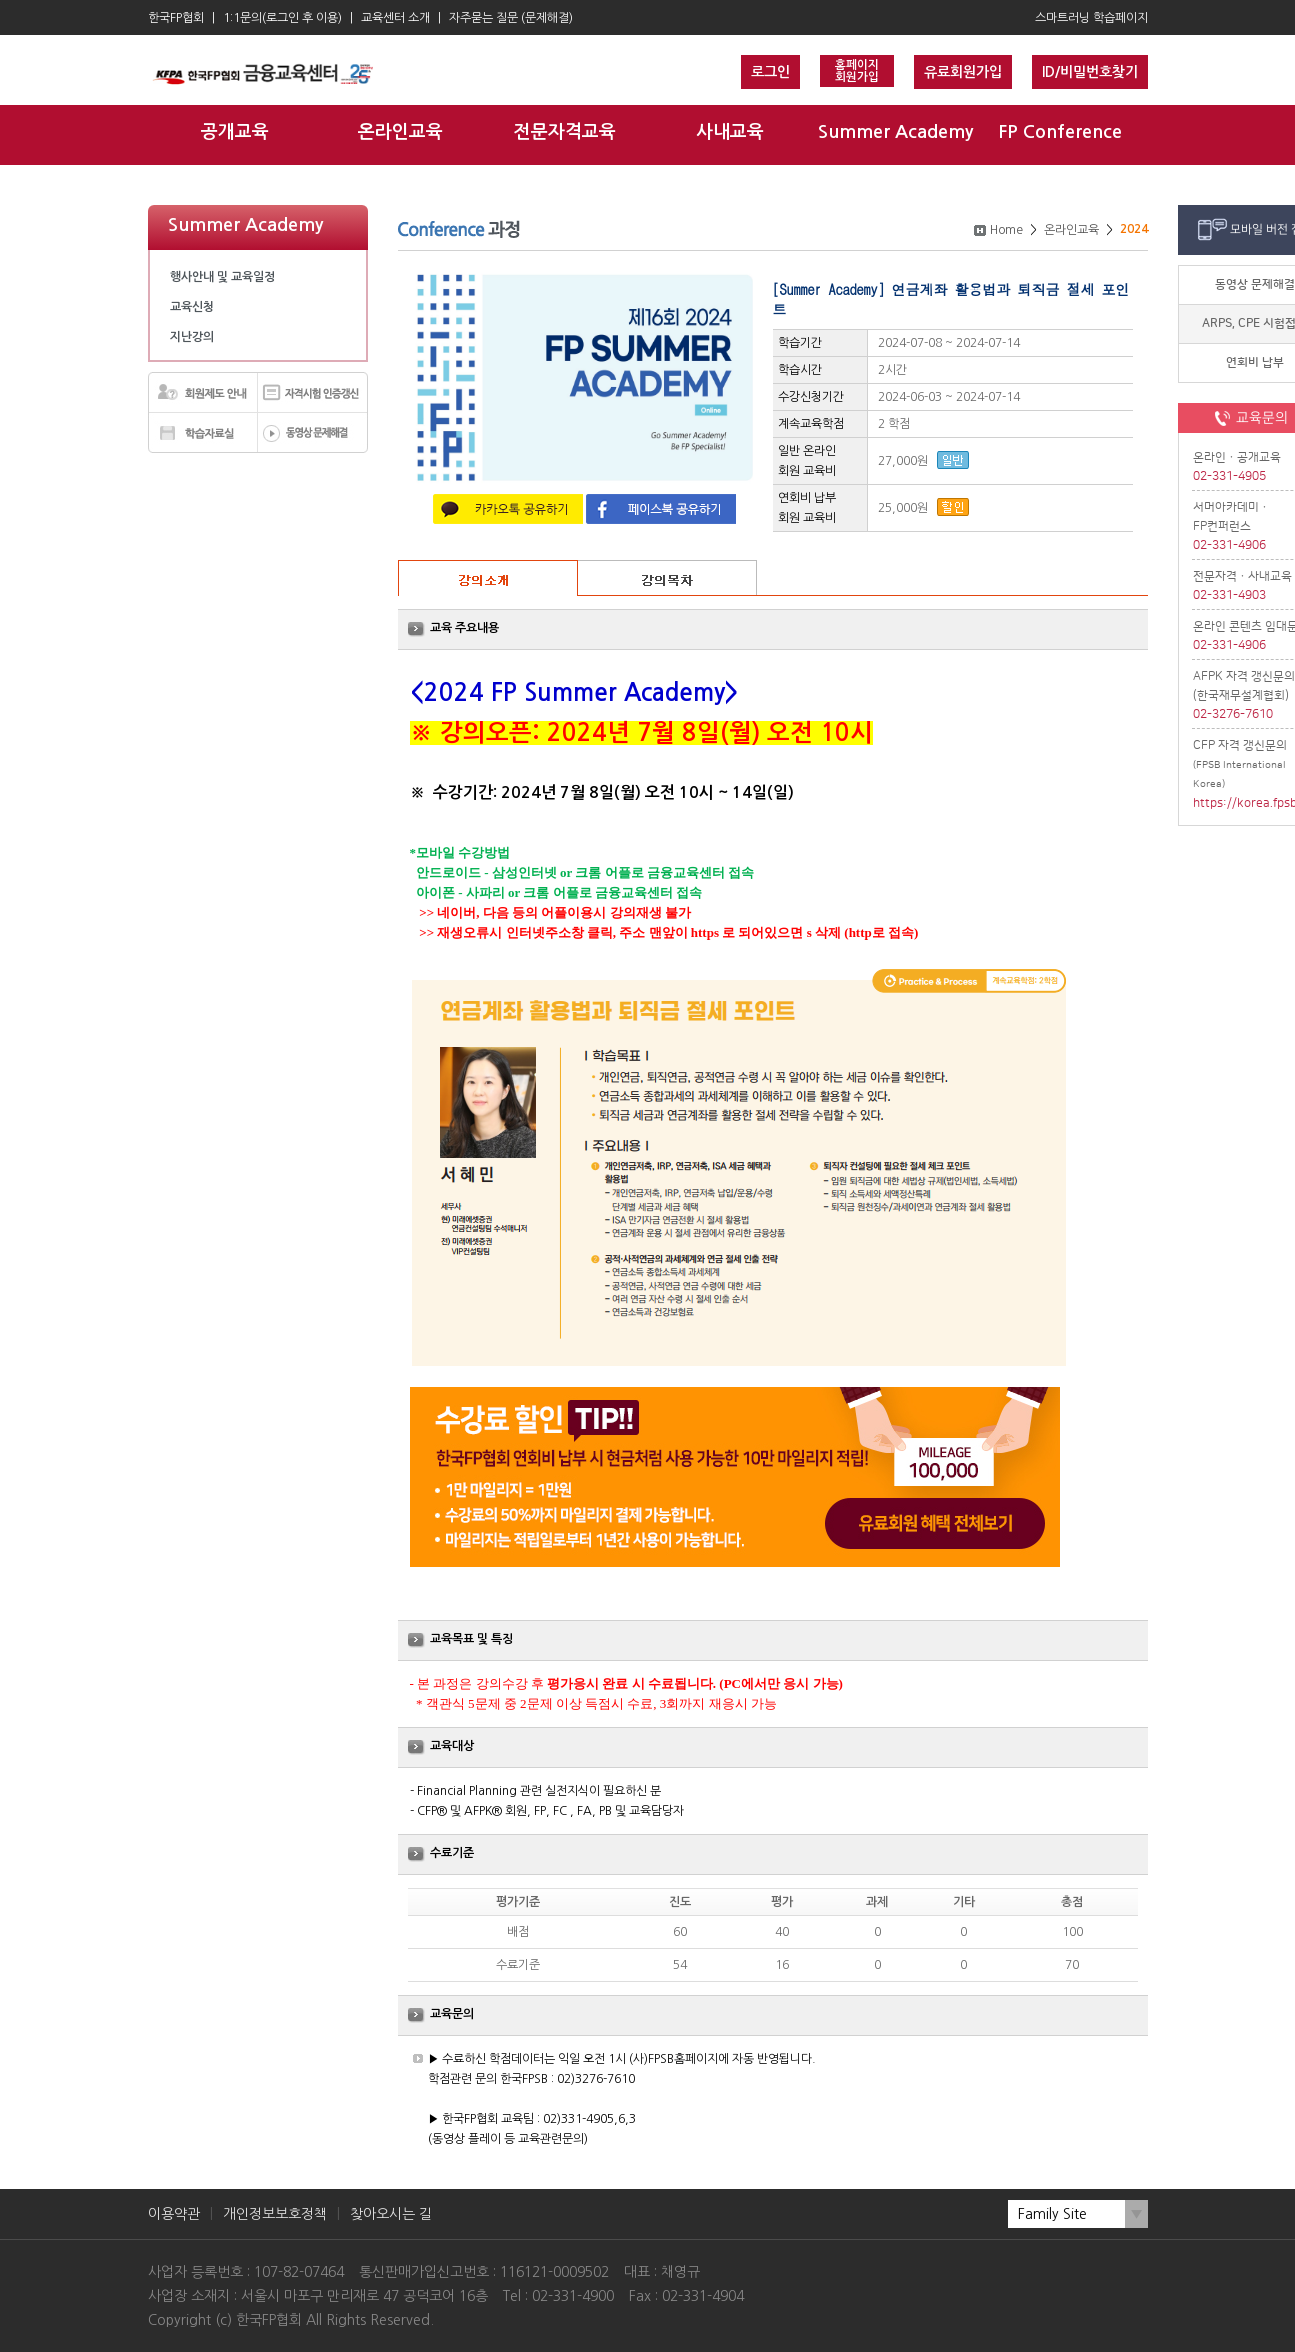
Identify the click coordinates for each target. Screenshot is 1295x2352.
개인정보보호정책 (275, 2214)
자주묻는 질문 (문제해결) (511, 18)
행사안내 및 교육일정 (222, 277)
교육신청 (192, 307)
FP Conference (1060, 132)
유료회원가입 (963, 72)
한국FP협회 (176, 18)
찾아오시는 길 (391, 2214)
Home (1006, 230)
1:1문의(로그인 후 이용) (282, 18)
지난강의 (192, 337)
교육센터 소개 (395, 18)
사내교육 (730, 132)
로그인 (770, 72)
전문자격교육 (565, 132)
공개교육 (235, 132)
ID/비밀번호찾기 (1090, 72)
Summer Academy (895, 132)
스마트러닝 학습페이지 (1091, 18)
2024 (1134, 229)
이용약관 (174, 2214)
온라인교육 (400, 132)
